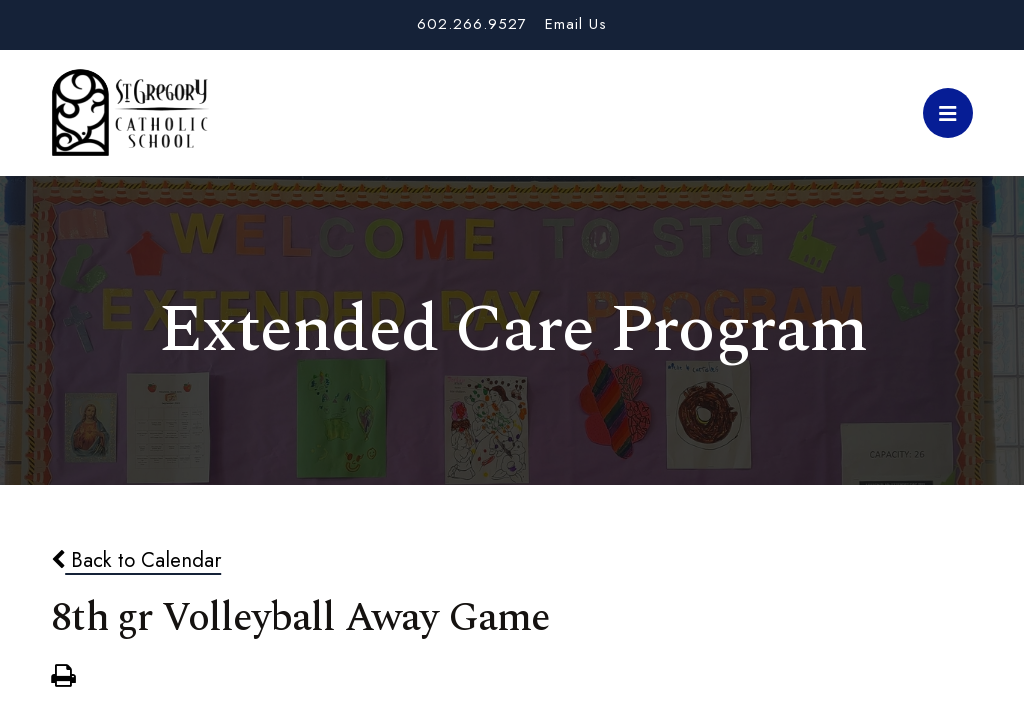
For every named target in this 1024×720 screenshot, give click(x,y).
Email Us (576, 24)
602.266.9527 (472, 24)
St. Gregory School (130, 113)
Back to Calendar (136, 560)
